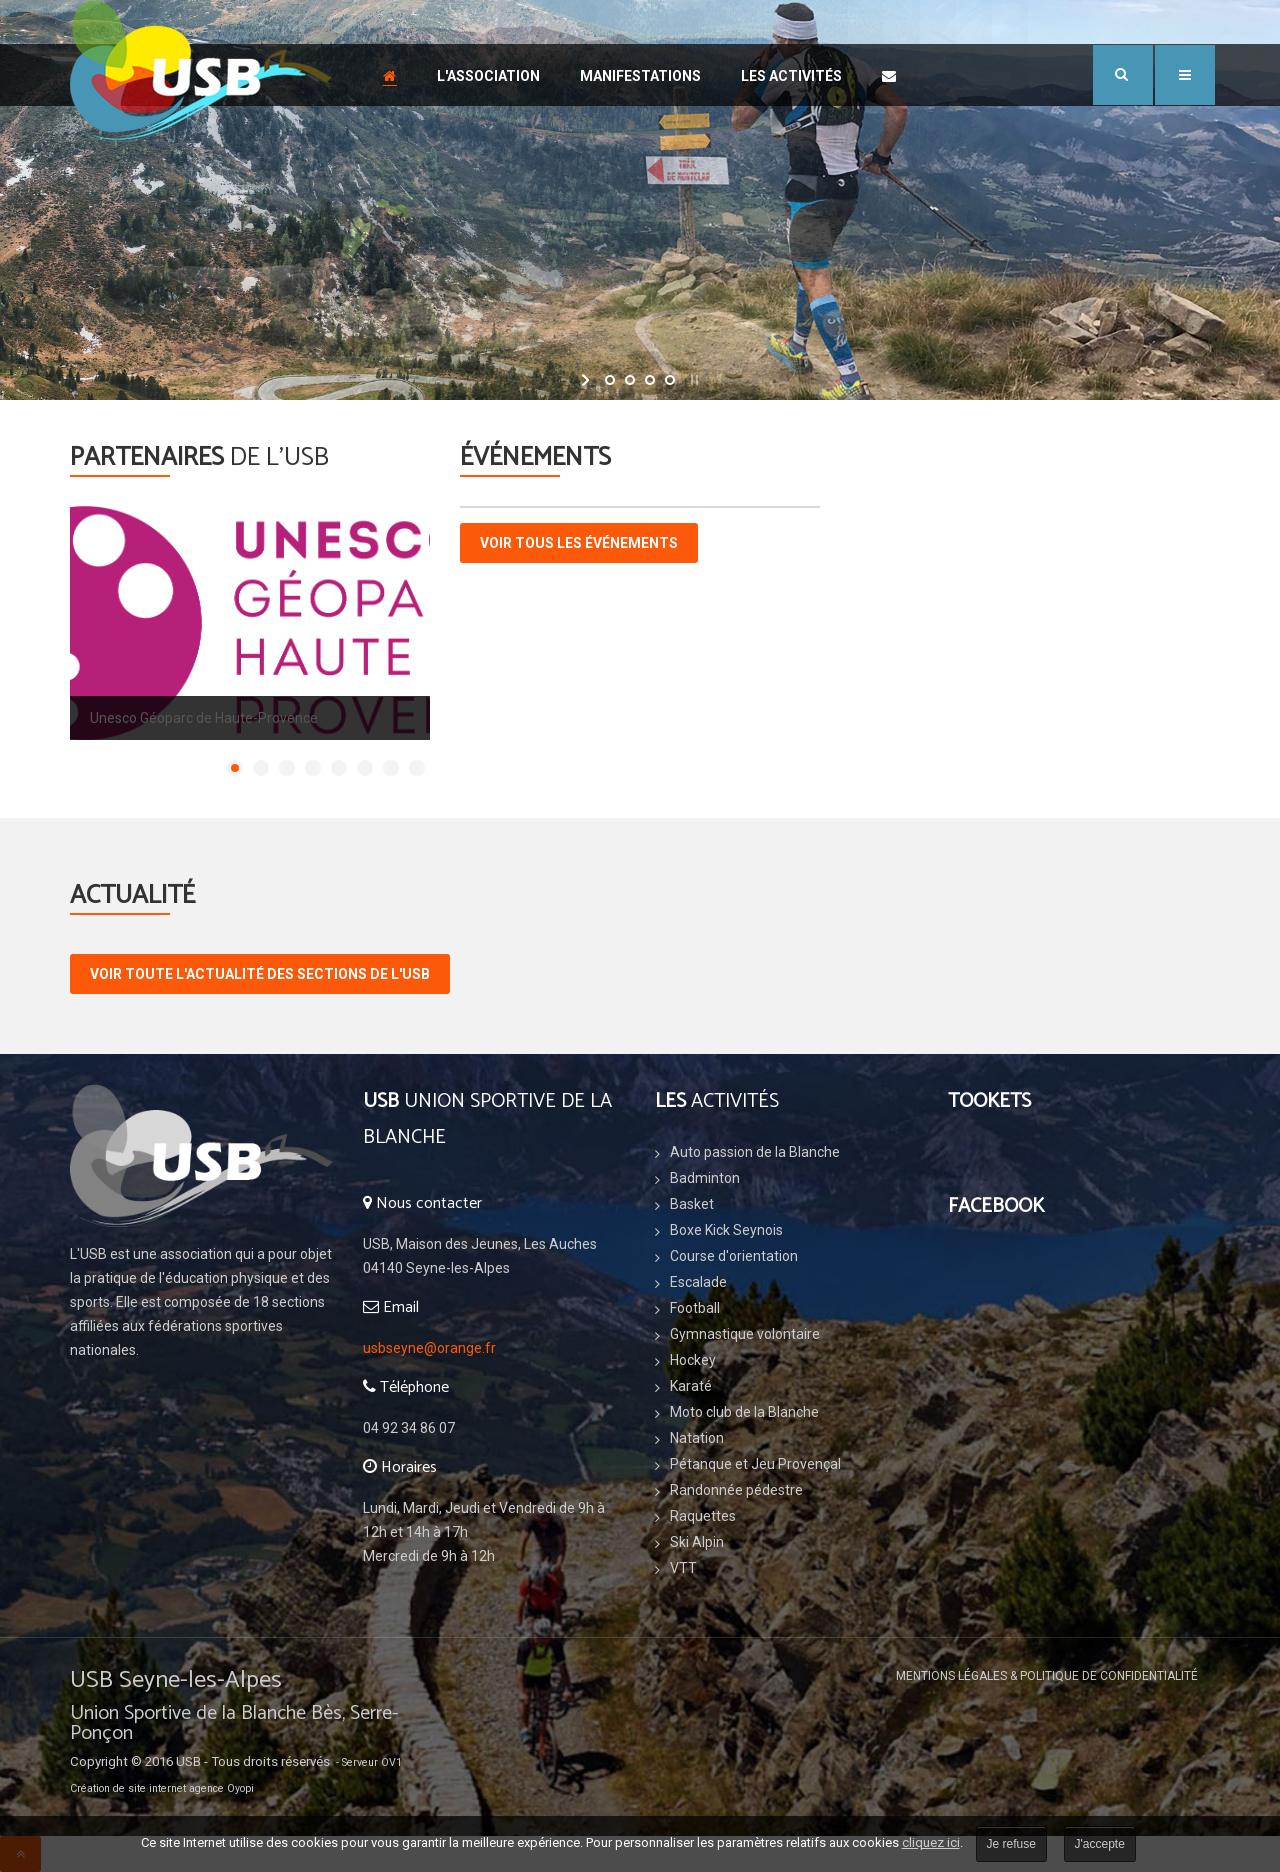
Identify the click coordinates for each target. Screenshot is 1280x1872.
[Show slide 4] (313, 768)
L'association (488, 76)
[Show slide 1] (235, 768)
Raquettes (703, 1516)
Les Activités (791, 76)
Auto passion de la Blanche (755, 1152)
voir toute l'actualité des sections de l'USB (260, 974)
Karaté (691, 1386)
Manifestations (640, 76)
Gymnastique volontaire (745, 1334)
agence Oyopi (221, 1788)
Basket (692, 1204)
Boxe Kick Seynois (726, 1230)
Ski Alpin (697, 1542)
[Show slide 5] (339, 768)
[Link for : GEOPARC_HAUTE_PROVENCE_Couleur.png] (250, 623)
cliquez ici (931, 1842)
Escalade (698, 1282)
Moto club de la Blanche (744, 1412)
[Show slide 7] (391, 768)
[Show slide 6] (365, 768)
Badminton (705, 1178)
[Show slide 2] (261, 768)
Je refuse (1011, 1844)
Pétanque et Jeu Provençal (755, 1464)
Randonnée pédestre (736, 1490)
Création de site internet (128, 1788)
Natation (697, 1438)
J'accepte (1100, 1844)
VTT (683, 1568)
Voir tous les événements (579, 543)
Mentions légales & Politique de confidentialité (1047, 1676)
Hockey (693, 1360)
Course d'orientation (734, 1256)
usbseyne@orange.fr (429, 1348)
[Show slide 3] (287, 768)
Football (695, 1308)
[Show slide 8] (417, 768)
